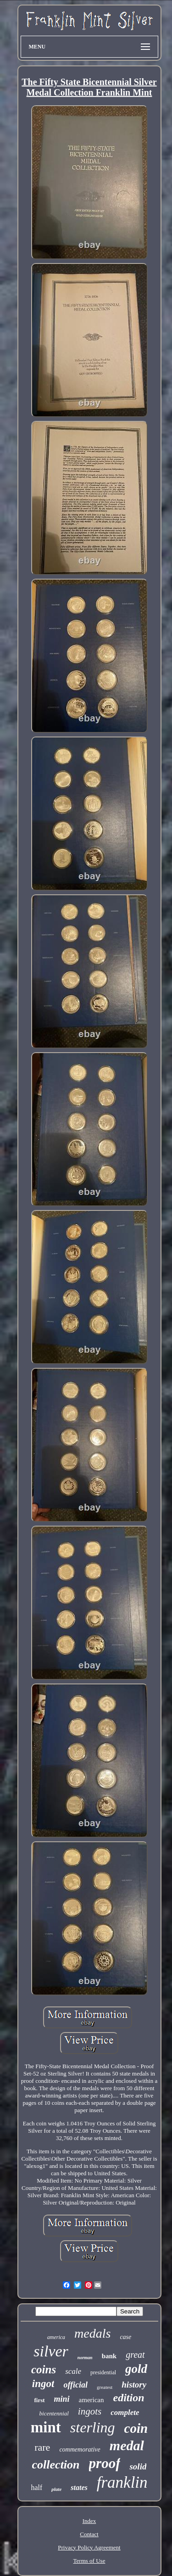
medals (92, 2333)
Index (89, 2520)
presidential (103, 2372)
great (135, 2355)
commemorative (79, 2449)
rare (42, 2447)
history (134, 2384)
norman (85, 2357)
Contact (89, 2534)
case (125, 2337)
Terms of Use (89, 2560)
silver (50, 2351)
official (75, 2384)
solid (137, 2466)
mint (46, 2427)
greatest (104, 2387)
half (36, 2487)
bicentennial (54, 2413)
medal (127, 2445)
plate (56, 2489)
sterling (92, 2427)
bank (109, 2356)
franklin (122, 2482)
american (91, 2400)
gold (136, 2369)
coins (43, 2369)
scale (73, 2371)
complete (125, 2412)
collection (56, 2464)
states (79, 2487)
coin (136, 2428)
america (56, 2337)
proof (105, 2463)
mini (62, 2399)
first (39, 2400)
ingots (89, 2411)
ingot (43, 2383)
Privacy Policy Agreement (89, 2547)
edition (128, 2398)
